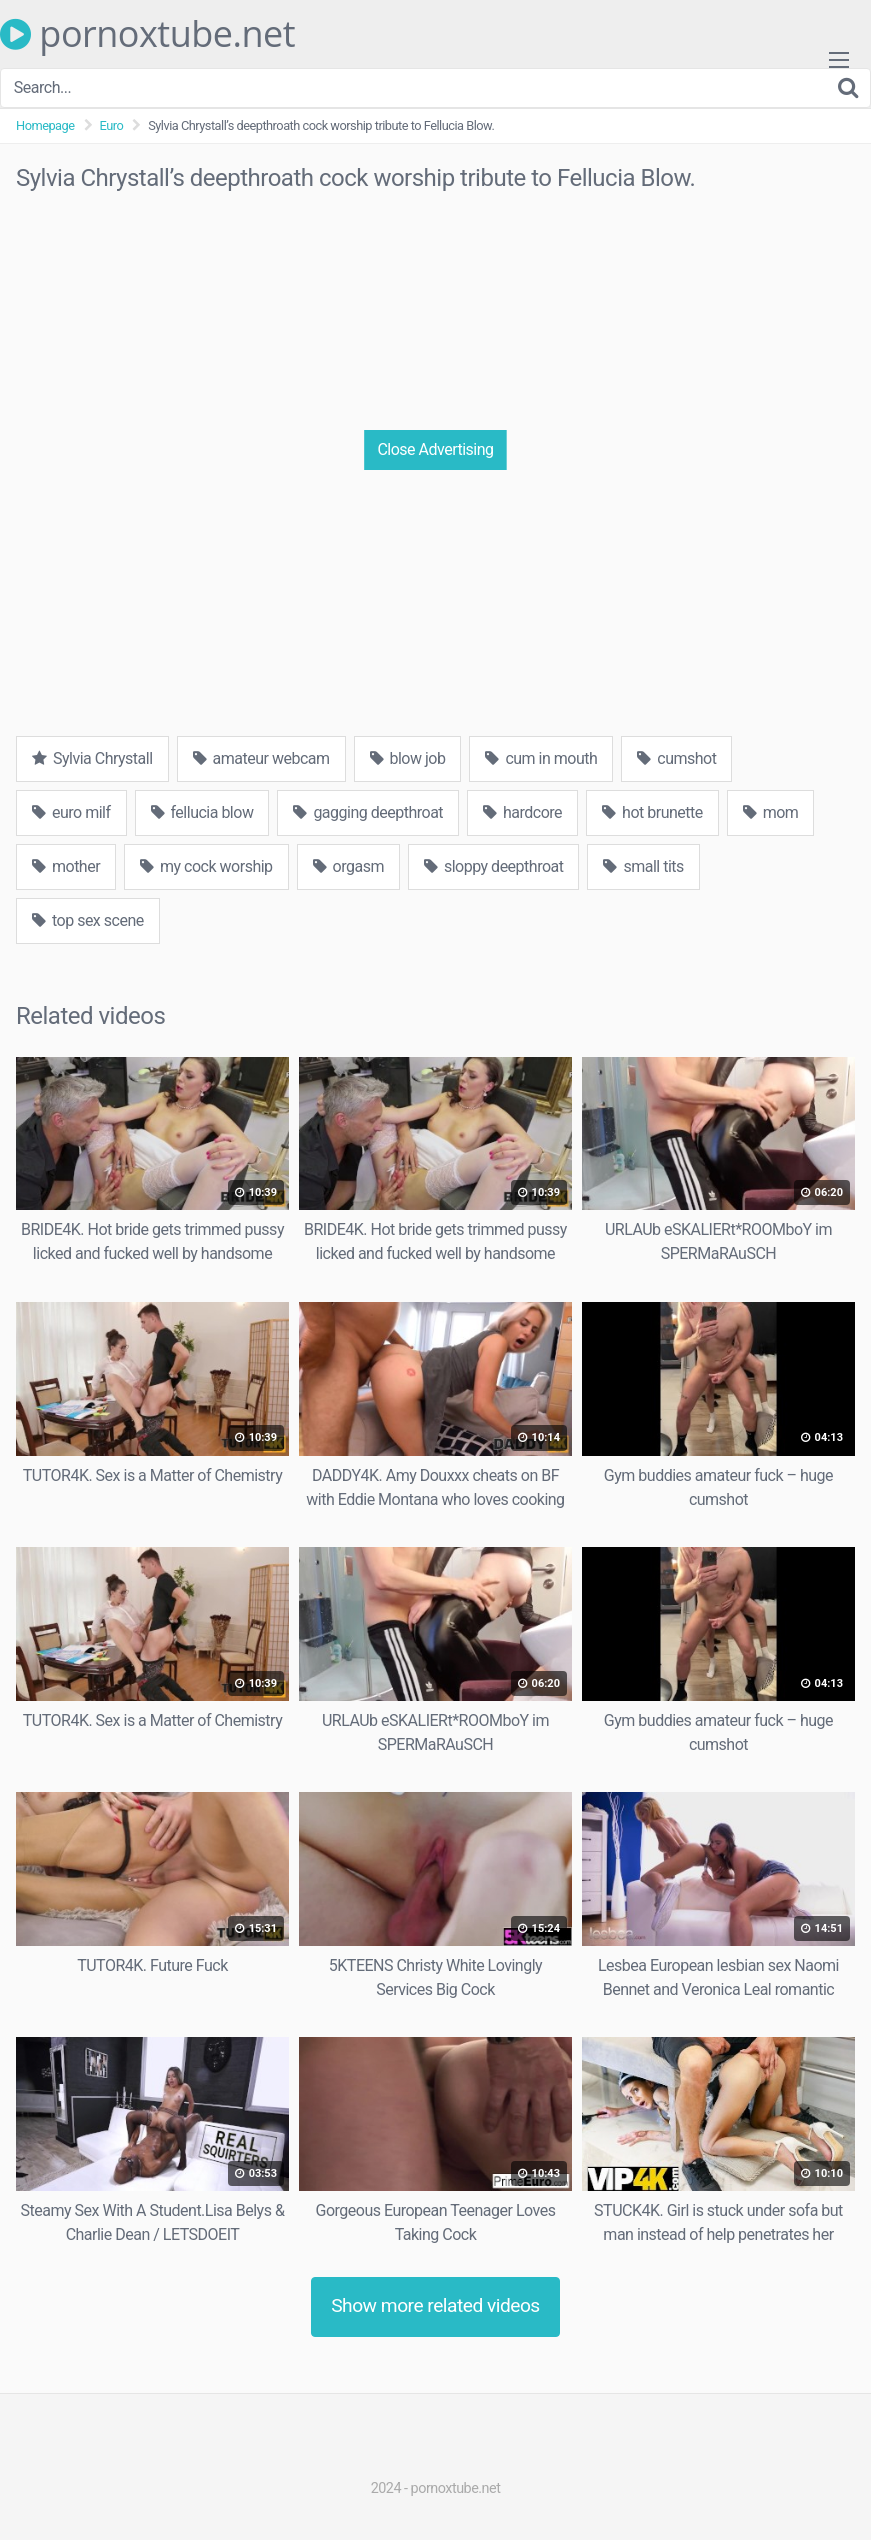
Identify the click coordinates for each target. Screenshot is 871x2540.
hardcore (522, 812)
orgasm (348, 866)
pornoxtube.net (147, 34)
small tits (643, 866)
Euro (112, 125)
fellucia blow (202, 812)
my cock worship (206, 866)
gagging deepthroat (368, 812)
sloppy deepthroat (494, 866)
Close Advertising (435, 449)
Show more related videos (435, 2305)
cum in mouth (541, 758)
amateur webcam (261, 758)
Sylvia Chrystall (92, 758)
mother (66, 866)
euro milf (71, 812)
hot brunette (652, 812)
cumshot (676, 758)
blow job (408, 758)
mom (771, 812)
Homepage (45, 125)
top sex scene (88, 920)
